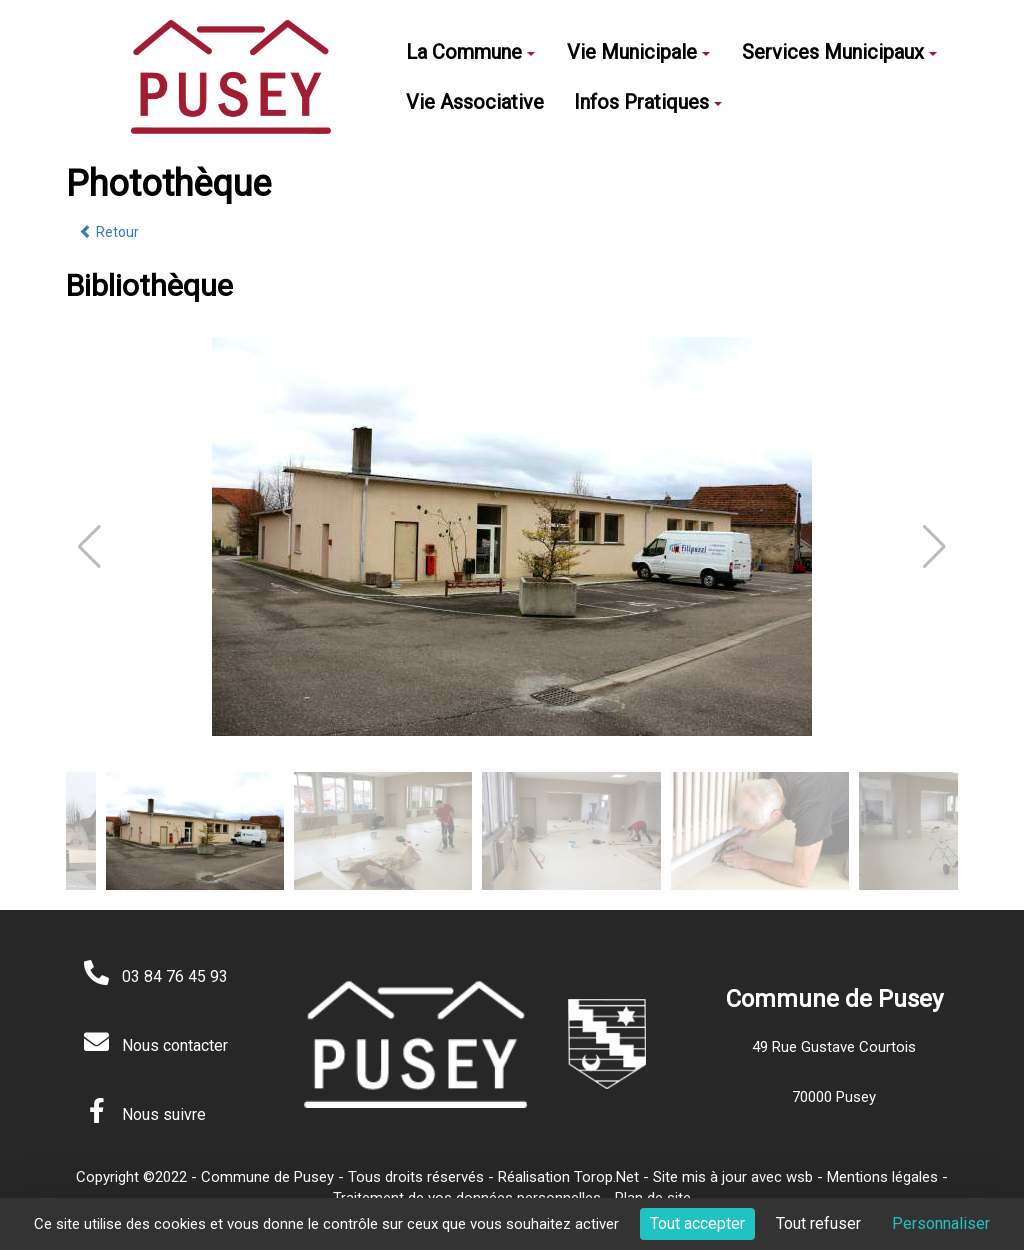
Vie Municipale (638, 52)
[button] (934, 547)
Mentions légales (882, 1177)
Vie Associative (475, 102)
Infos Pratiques (648, 102)
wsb (799, 1177)
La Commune (470, 52)
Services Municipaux (839, 52)
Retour (109, 232)
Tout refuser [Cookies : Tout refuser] (818, 1223)
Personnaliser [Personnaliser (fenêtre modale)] (941, 1223)
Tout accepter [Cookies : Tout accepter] (697, 1223)
